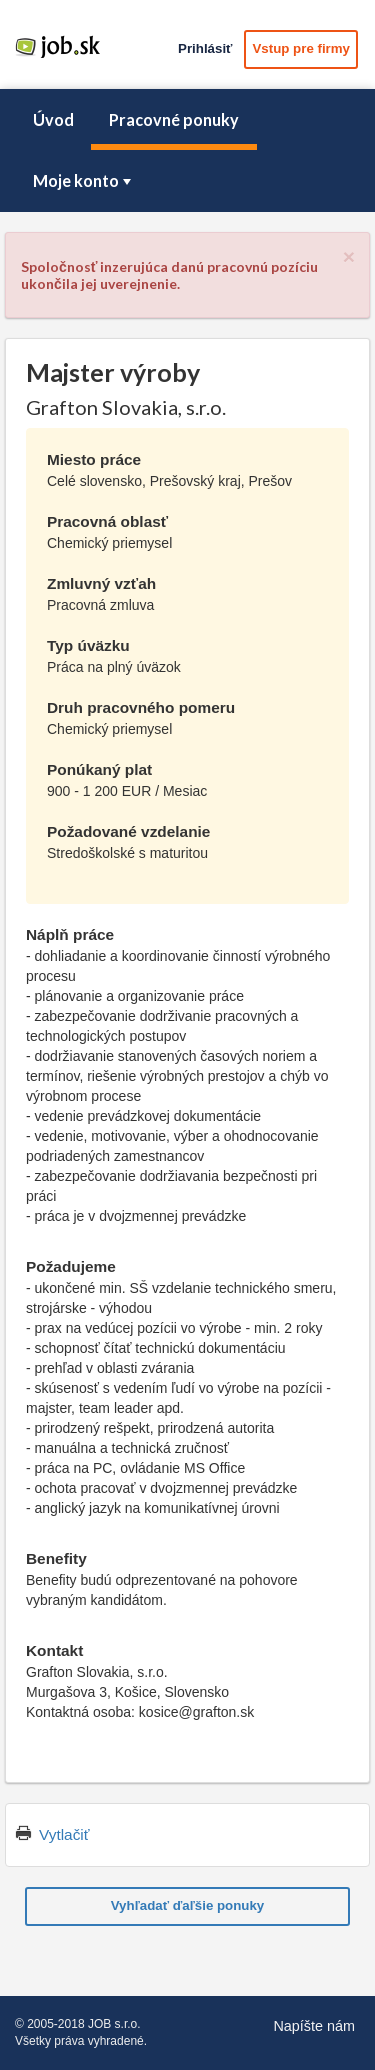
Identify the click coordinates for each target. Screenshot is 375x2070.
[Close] (349, 256)
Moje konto (84, 180)
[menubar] (187, 150)
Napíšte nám (314, 2026)
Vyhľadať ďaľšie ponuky (188, 1905)
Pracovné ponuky (174, 119)
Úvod (53, 119)
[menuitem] (53, 120)
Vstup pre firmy (301, 48)
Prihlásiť (205, 48)
